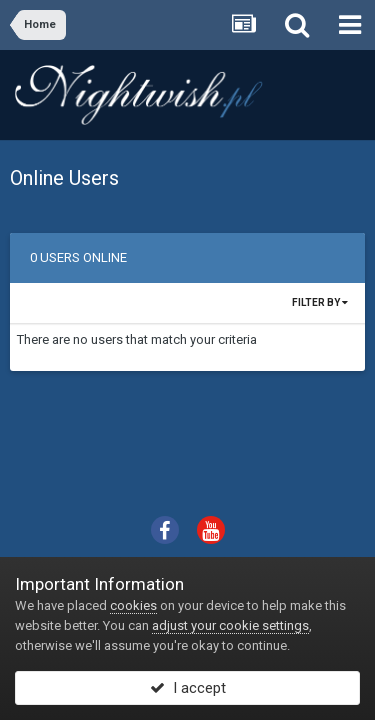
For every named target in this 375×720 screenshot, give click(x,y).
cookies (133, 605)
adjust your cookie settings (230, 625)
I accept (188, 688)
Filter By (320, 302)
